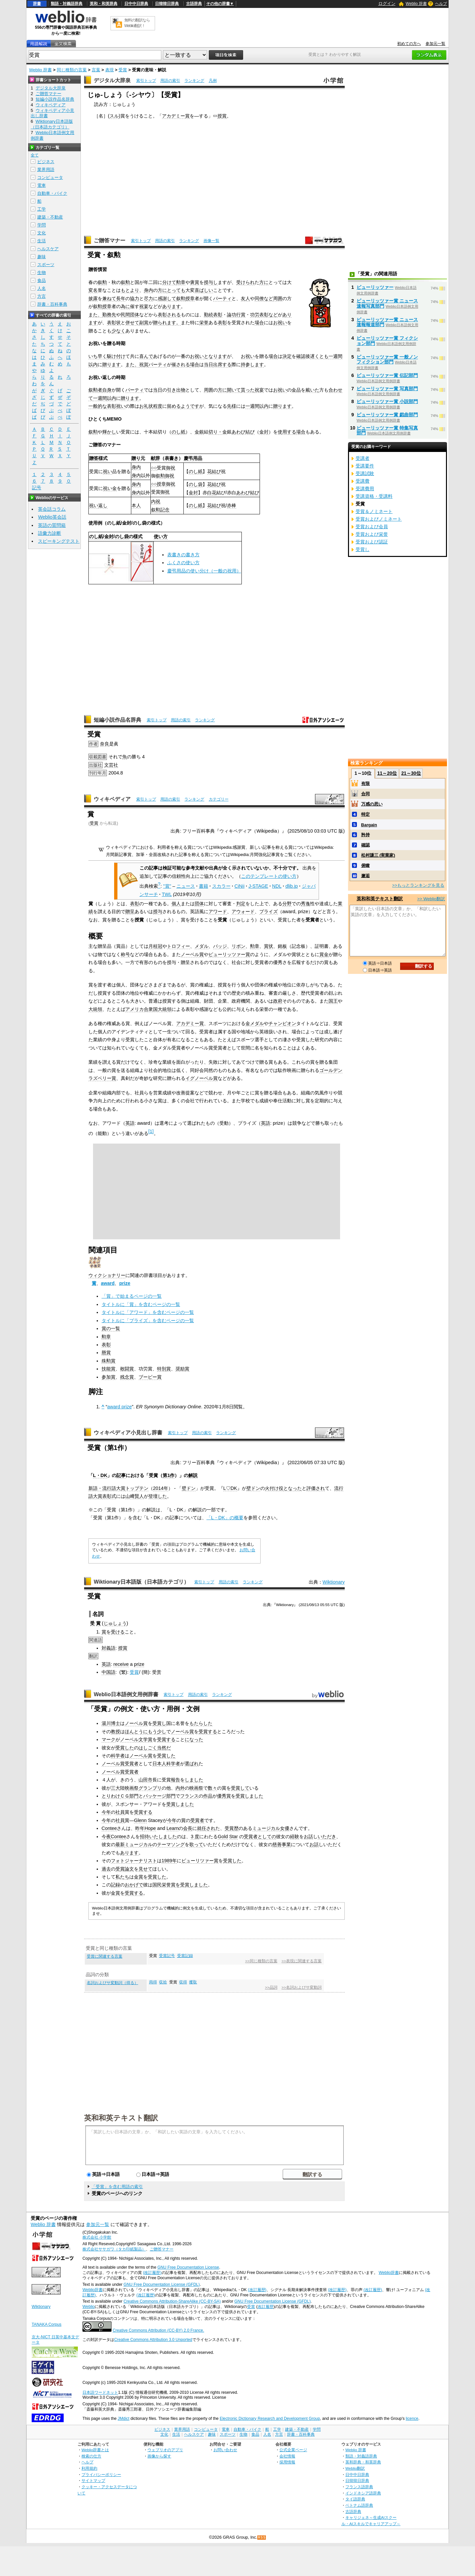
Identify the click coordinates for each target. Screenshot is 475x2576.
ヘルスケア (48, 248)
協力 (134, 298)
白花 (211, 492)
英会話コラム (52, 509)
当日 (208, 364)
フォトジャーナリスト (134, 1860)
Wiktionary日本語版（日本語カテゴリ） (141, 1582)
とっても (176, 290)
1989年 (169, 1860)
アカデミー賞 (176, 116)
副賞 (143, 322)
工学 (41, 209)
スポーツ (45, 264)
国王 (333, 1001)
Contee (109, 1828)
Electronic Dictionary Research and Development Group (270, 2418)
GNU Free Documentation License (188, 2267)
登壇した (157, 1496)
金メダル (254, 1023)
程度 (157, 406)
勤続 (208, 314)
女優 (284, 1828)
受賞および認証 (372, 541)
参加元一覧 (435, 43)
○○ (154, 467)
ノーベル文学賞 (136, 1739)
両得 (153, 1982)
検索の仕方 (91, 2456)
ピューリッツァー (375, 287)
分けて (169, 282)
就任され (206, 1828)
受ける (118, 1631)
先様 (231, 406)
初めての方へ (409, 43)
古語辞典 (194, 3)
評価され (315, 1488)
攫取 (193, 1982)
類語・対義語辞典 (66, 3)
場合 (259, 322)
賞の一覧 (111, 1328)
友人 (245, 298)
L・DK (100, 1475)
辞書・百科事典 (52, 304)
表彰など (268, 314)
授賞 (222, 116)
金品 (296, 390)
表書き (171, 458)
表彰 (217, 314)
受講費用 (365, 488)
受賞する (208, 1731)
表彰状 (114, 322)
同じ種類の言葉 (72, 69)
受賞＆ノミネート (374, 511)
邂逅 (365, 875)
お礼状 (146, 406)
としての (267, 1836)
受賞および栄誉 (372, 534)
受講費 (362, 481)
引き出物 (176, 390)
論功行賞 (236, 314)
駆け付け (116, 356)
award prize (119, 1406)
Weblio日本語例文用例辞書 (126, 1694)
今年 (106, 1812)
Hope (150, 1828)
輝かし (109, 431)
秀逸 (305, 903)
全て (35, 155)
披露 (93, 298)
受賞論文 (124, 1869)
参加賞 (108, 1377)
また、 (95, 314)
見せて (145, 1869)
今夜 (106, 1836)
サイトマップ (93, 2480)
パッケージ (154, 1796)
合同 (365, 793)
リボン (238, 946)
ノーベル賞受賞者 (120, 1763)
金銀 (199, 431)
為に (125, 306)
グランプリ (150, 1788)
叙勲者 (95, 390)
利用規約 (89, 2468)
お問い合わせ (225, 2450)
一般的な (97, 406)
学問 (41, 225)
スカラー (221, 886)
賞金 (324, 954)
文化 (41, 232)
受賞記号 (167, 1956)
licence (412, 2418)
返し (103, 505)
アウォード (243, 911)
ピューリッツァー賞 (229, 954)
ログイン (387, 3)
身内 (148, 290)
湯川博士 (111, 1723)
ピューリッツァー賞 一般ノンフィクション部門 (387, 359)
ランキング (194, 80)
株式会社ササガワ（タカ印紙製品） (114, 2249)
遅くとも (319, 356)
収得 (183, 1982)
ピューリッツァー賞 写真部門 (387, 388)
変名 (93, 290)
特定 (365, 814)
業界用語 (45, 169)
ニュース (185, 886)
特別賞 (164, 1368)
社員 (120, 1812)
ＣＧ (124, 1796)
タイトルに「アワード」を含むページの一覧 (148, 1312)
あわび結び (243, 431)
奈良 (104, 743)
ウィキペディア (112, 799)
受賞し (159, 1723)
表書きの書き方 (183, 554)
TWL (167, 894)
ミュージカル (266, 1828)
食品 (41, 280)
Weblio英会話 (52, 517)
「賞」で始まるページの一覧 (132, 1296)
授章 (190, 298)
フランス (189, 1796)
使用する (287, 431)
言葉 (96, 69)
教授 (115, 1731)
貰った (248, 390)
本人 (136, 505)
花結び (214, 471)
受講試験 (365, 473)
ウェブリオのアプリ (165, 2450)
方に (264, 282)
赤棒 (231, 505)
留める (174, 406)
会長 (187, 1828)
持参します (252, 364)
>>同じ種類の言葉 (261, 1961)
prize (124, 1283)
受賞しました (249, 1796)
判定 (240, 903)
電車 (41, 185)
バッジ (220, 946)
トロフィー (178, 946)
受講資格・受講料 (374, 496)
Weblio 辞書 (416, 3)
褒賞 (194, 282)
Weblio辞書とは (95, 2450)
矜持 (365, 834)
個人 (176, 903)
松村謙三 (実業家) (378, 855)
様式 (103, 458)
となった (292, 1488)
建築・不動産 (50, 217)
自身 (106, 390)
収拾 (163, 1982)
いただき (327, 1836)
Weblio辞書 (389, 2272)
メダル (201, 946)
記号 (36, 488)
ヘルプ (441, 3)
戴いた (312, 390)
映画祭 (132, 1788)
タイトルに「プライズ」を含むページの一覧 (148, 1320)
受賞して (240, 1788)
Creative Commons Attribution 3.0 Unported (153, 2339)
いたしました (163, 1836)
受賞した (124, 1747)
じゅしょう (115, 1623)
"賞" (167, 886)
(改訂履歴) (152, 2272)
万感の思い (372, 804)
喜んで (146, 356)
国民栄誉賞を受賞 (170, 1884)
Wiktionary (334, 1582)
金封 (264, 431)
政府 (277, 1001)
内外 (180, 1788)
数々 (212, 1788)
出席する (222, 364)
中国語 (108, 1672)
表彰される (169, 314)
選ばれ (192, 1763)
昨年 (139, 1828)
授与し (211, 282)
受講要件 (365, 465)
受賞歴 (231, 1828)
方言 (41, 296)
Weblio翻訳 (355, 2468)
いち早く (97, 356)
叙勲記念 (160, 509)
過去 (106, 1869)
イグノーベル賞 (201, 1078)
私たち (122, 1876)
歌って (196, 1844)
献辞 (155, 458)
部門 (134, 1796)
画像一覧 (211, 240)
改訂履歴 (265, 2306)
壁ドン (189, 1488)
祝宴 (143, 306)
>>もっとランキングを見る (418, 885)
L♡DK (230, 1488)
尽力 (148, 298)
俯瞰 (365, 865)
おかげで (134, 1884)
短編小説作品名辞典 (117, 720)
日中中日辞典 (136, 3)
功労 (254, 314)
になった (194, 1739)
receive (121, 1664)
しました (194, 1779)
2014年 (160, 1488)
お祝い (280, 322)
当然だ (164, 1747)
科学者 (118, 1755)
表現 (109, 69)
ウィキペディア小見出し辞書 (128, 1432)
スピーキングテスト (58, 541)
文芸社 (111, 765)
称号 (125, 954)
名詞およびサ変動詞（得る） (112, 1983)
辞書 (37, 3)
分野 (287, 903)
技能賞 (108, 1368)
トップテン (136, 1488)
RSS (262, 2537)
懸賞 (106, 1352)
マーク (108, 1739)
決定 (287, 356)
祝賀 (143, 364)
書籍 (203, 886)
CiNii (239, 886)
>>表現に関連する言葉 (301, 1961)
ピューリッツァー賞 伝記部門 (387, 375)
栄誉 (203, 322)
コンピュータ (50, 177)
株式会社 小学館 (96, 2237)
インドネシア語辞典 (363, 2493)
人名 (41, 288)
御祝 (170, 467)
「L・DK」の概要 (224, 1517)
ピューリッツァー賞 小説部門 (387, 401)
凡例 (213, 80)
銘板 (282, 946)
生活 (41, 240)
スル (114, 116)
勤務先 (109, 314)
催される (181, 364)
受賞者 (197, 1820)
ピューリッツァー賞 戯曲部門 (387, 414)
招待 (144, 1836)
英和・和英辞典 (103, 3)
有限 (365, 783)
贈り (136, 458)
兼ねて (109, 298)
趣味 (41, 256)
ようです (190, 406)
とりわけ (111, 1796)
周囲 (277, 298)
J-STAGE (258, 886)
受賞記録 (185, 1956)
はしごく (148, 1747)
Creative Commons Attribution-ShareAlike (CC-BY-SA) (172, 2301)
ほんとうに (136, 1731)
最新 (120, 1844)
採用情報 (287, 2462)
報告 (175, 1779)
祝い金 (110, 488)
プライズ (268, 911)
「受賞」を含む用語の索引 (117, 2186)
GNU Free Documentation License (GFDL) (161, 2284)
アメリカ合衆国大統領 (148, 1009)
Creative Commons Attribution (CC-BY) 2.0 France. (158, 2330)
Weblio (88, 2306)
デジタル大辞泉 (112, 80)
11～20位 (387, 773)
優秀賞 (224, 1796)
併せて (132, 322)
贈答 (93, 458)
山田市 (145, 1779)
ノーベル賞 (192, 954)
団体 (199, 903)
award (108, 1283)
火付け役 (274, 1488)
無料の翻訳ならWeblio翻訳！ (137, 23)
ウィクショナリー (106, 1275)
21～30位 (411, 773)
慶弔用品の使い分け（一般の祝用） (204, 570)
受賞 (122, 69)
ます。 (174, 322)
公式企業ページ (293, 2450)
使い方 (161, 536)
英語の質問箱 (52, 525)
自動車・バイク (52, 193)
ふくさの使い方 (183, 562)
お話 (308, 1836)
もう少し (157, 1731)
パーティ (222, 298)
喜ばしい (204, 290)
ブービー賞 (150, 1377)
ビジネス (45, 161)
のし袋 (196, 484)
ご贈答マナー (109, 240)
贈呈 (130, 911)
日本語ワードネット (100, 2392)
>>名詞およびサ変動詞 (301, 1987)
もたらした (200, 1723)
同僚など (264, 298)
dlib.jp (291, 886)
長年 (120, 298)
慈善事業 (281, 1844)
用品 (197, 458)
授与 (157, 911)
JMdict (123, 2418)
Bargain (369, 824)
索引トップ (146, 80)
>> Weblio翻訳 (431, 898)
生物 (41, 272)
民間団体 (130, 314)
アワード (217, 911)
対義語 (108, 1648)
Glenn (140, 1820)
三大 (115, 1788)
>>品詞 (271, 1987)
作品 (207, 1796)
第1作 (168, 1475)
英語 (130, 1123)
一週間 (335, 356)
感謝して (167, 298)
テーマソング (171, 1844)
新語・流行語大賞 (106, 1488)
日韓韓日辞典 (167, 3)
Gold (223, 1836)
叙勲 (102, 282)
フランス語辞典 (359, 2487)
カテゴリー (219, 799)
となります (215, 356)
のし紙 (178, 431)
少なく (118, 330)
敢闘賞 (127, 1368)
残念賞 (127, 1377)
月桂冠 (155, 946)
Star (233, 1836)
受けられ (245, 282)
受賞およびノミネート (379, 519)
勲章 (180, 282)
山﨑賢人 (134, 1496)
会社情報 (287, 2456)
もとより (130, 290)
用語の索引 (170, 80)
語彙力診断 (49, 533)
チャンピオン (282, 1023)
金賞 (138, 1876)
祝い (120, 406)
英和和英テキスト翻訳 (121, 2117)
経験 (294, 1836)
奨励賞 (182, 1368)
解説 (193, 1475)
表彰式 (109, 1496)
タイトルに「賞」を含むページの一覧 (141, 1304)
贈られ (160, 322)
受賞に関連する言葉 (104, 1956)
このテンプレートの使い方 (269, 876)
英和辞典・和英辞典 (363, 2462)
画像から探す (159, 2456)
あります (171, 306)
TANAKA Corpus (46, 2324)
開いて (234, 390)
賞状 (268, 946)
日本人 (159, 1763)
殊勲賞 (108, 1360)
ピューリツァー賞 (199, 1860)
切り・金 (217, 431)
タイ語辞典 (355, 2499)
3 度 (195, 1836)
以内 (93, 364)
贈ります (111, 364)
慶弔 (188, 458)
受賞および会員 (372, 526)
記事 (121, 1475)
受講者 (362, 458)
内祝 (155, 501)
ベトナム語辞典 (359, 2505)
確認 (300, 356)
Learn (173, 1828)
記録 (115, 1884)
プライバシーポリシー (101, 2474)
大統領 (95, 1009)
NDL (276, 886)
